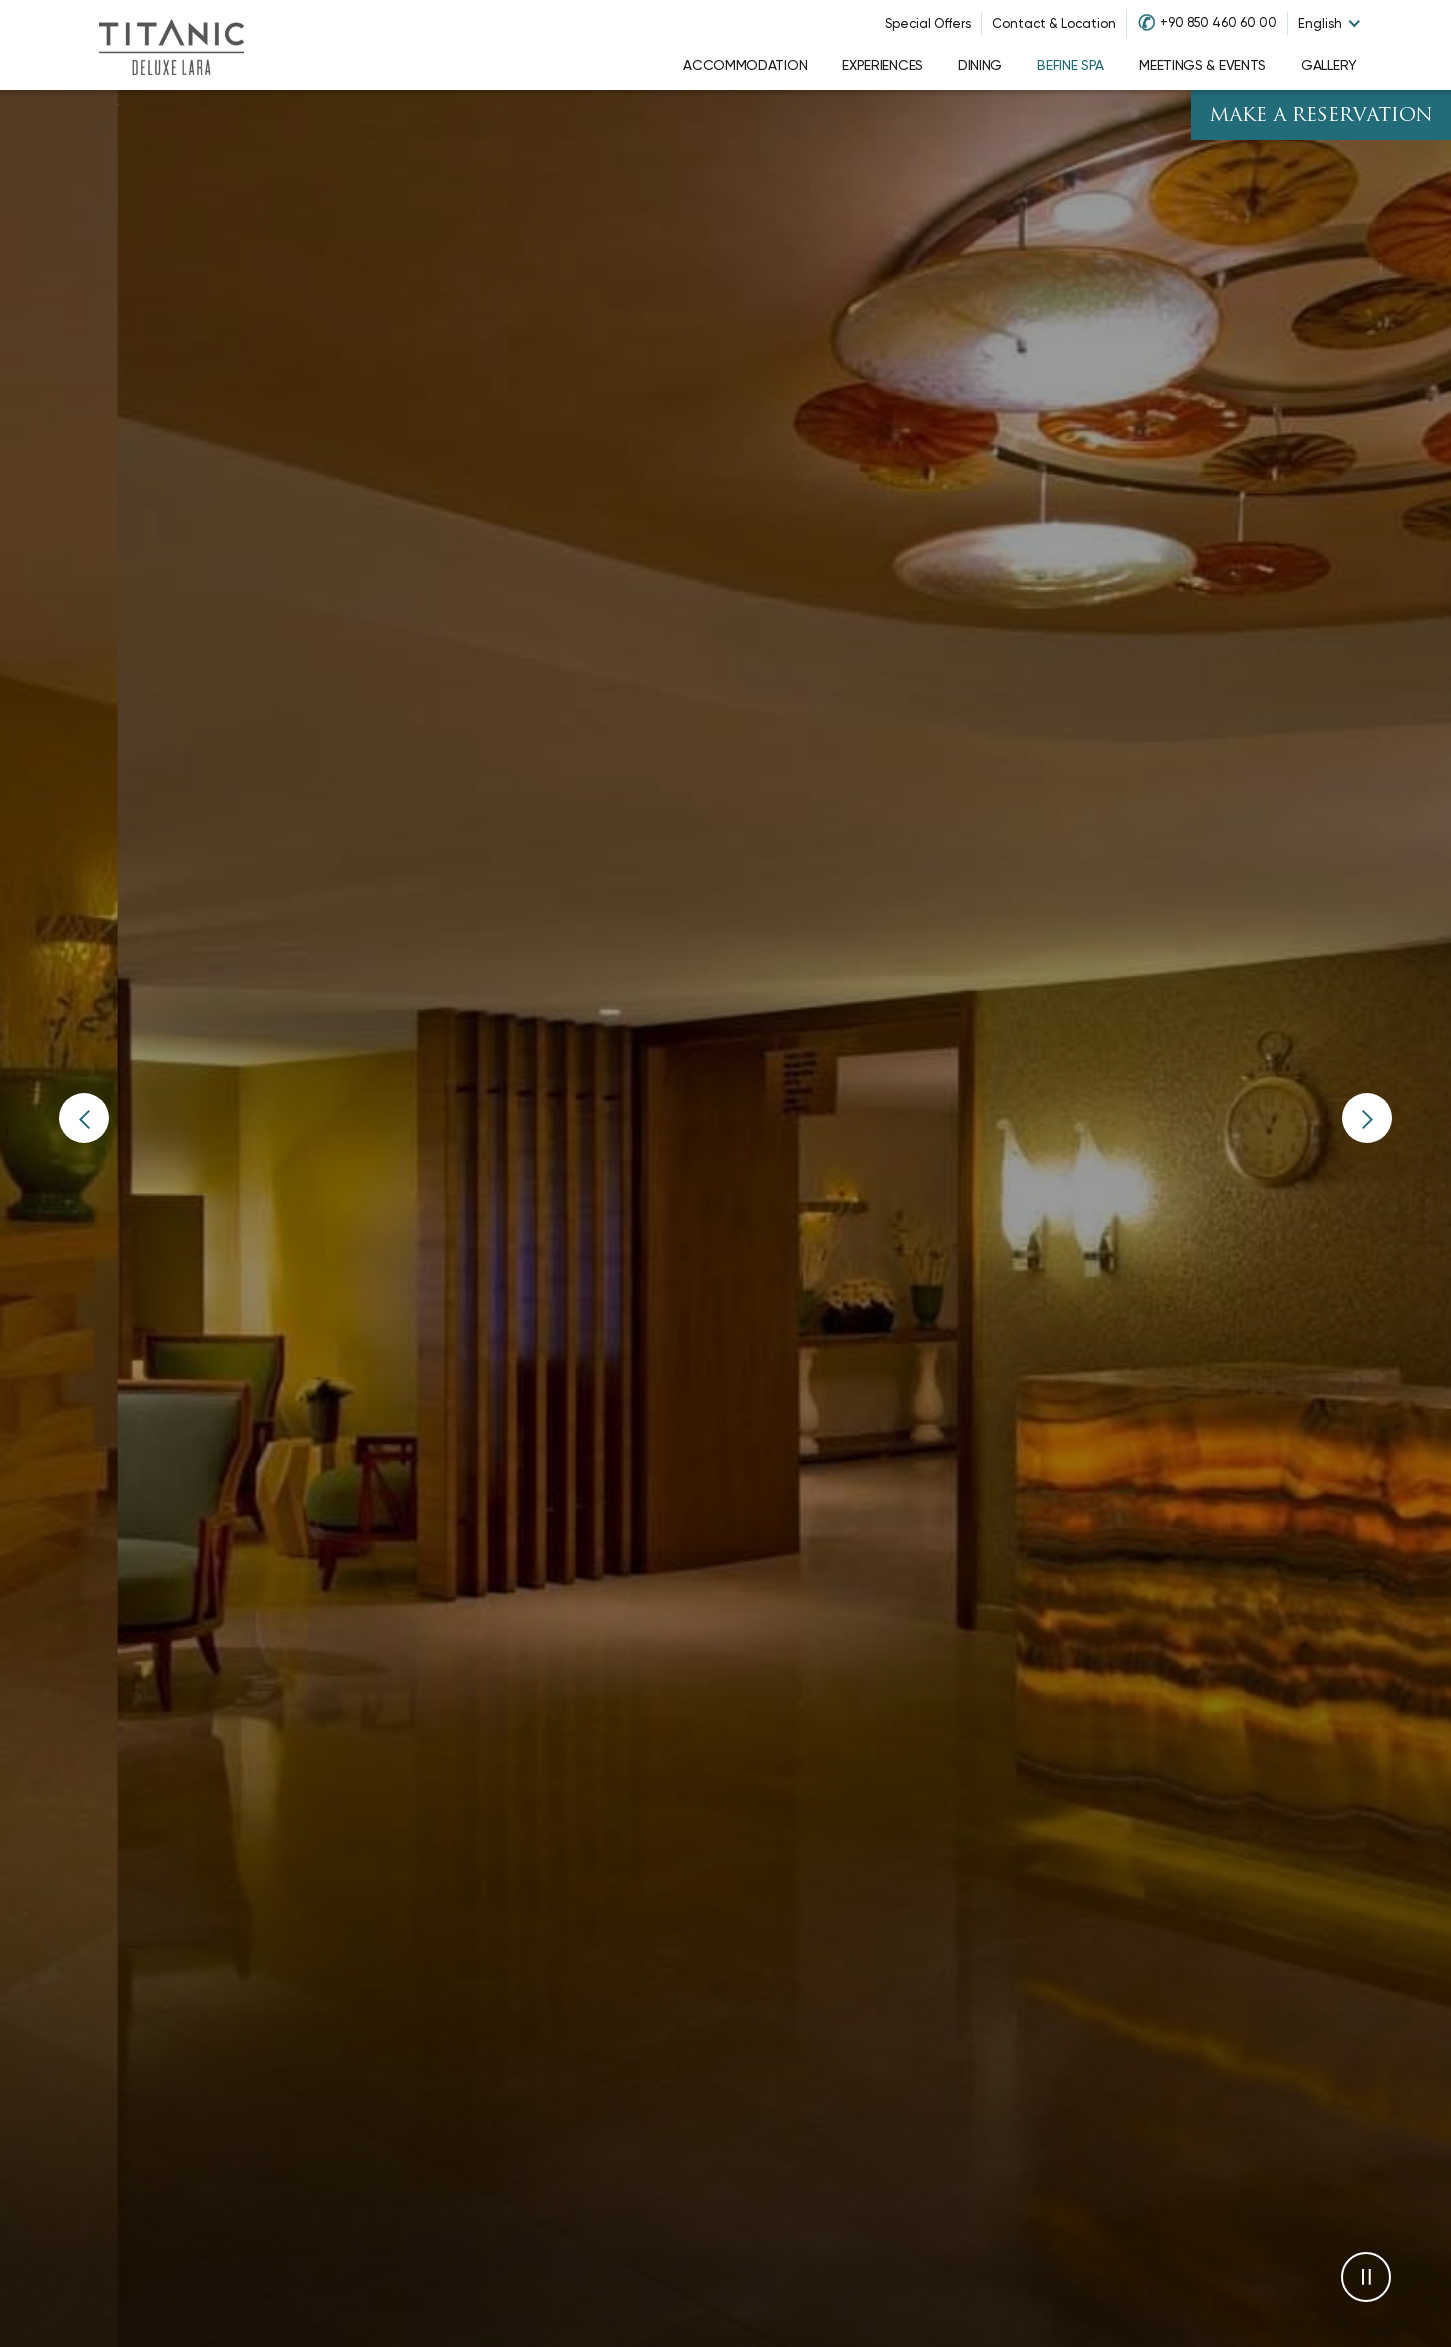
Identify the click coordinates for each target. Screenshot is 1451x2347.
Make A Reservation (1321, 116)
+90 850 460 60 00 (1218, 22)
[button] (84, 1118)
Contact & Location (1054, 23)
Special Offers (928, 23)
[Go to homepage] (171, 45)
